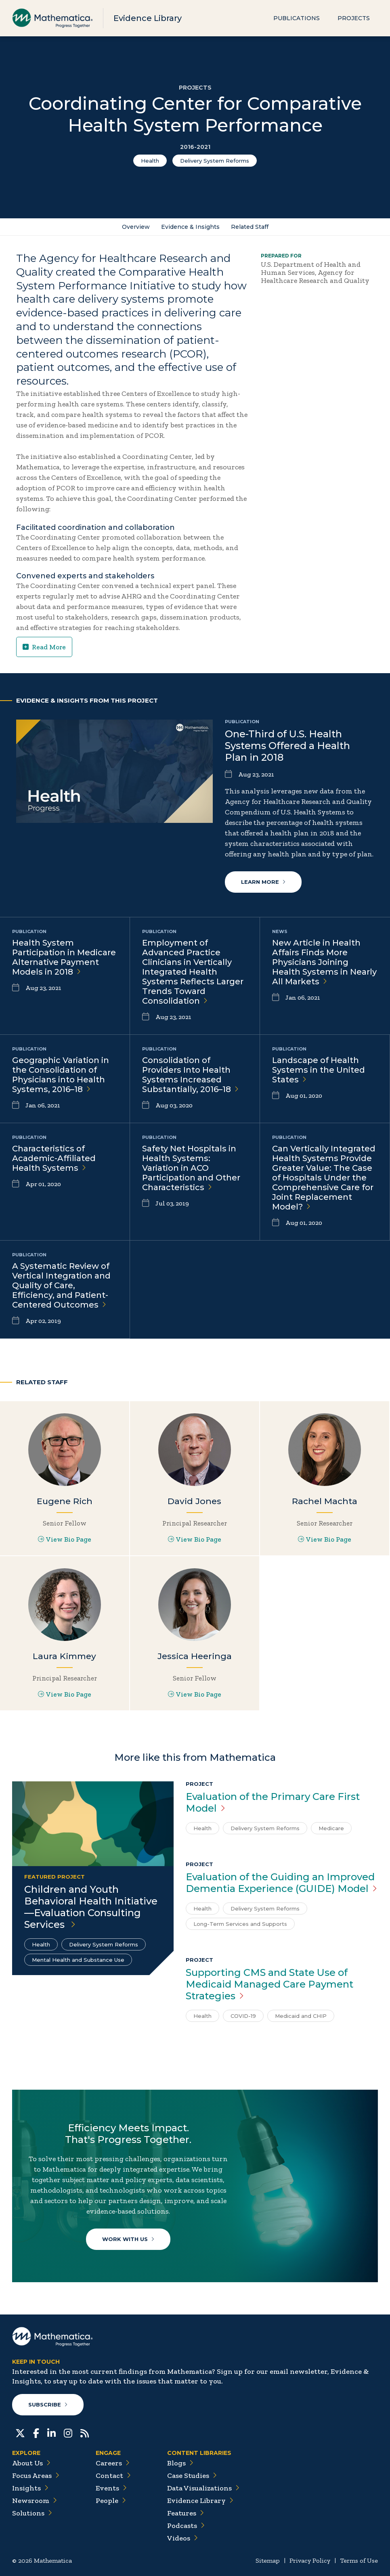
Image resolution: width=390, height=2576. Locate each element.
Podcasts (186, 2525)
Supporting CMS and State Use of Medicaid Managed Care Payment (269, 1984)
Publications (296, 18)
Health (150, 160)
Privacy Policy (309, 2560)
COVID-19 (243, 2016)
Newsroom (34, 2500)
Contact (113, 2475)
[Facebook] (36, 2432)
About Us (31, 2463)
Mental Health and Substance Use (78, 1960)
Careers (113, 2463)
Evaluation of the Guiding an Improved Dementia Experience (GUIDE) (281, 1882)
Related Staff (249, 226)
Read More (44, 647)
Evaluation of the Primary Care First (273, 1802)
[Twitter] (20, 2432)
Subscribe (47, 2404)
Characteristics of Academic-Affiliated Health (54, 1158)
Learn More (263, 882)
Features (185, 2513)
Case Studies (192, 2475)
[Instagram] (68, 2432)
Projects (354, 18)
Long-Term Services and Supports (240, 1924)
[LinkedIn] (51, 2432)
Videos (182, 2538)
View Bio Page (64, 1539)
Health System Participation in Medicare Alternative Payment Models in (64, 957)
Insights (30, 2488)
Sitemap (268, 2560)
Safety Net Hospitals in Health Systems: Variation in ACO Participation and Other (191, 1168)
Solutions (32, 2513)
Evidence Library (147, 18)
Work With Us (128, 2239)
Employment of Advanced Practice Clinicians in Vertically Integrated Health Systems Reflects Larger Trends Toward (192, 972)
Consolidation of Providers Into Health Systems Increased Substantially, (190, 1074)
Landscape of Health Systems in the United (318, 1069)
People (111, 2500)
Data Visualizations (203, 2488)
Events (111, 2488)
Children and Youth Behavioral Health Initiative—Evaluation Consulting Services (90, 1906)
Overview (136, 226)
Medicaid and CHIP (301, 2016)
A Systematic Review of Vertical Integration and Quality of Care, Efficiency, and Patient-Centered (61, 1285)
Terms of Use (359, 2560)
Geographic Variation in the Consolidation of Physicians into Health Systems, (60, 1074)
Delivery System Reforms (214, 160)
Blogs (180, 2463)
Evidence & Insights (190, 226)
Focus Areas (35, 2475)
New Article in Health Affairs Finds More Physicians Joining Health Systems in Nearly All (324, 962)
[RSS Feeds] (84, 2432)
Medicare (331, 1828)
